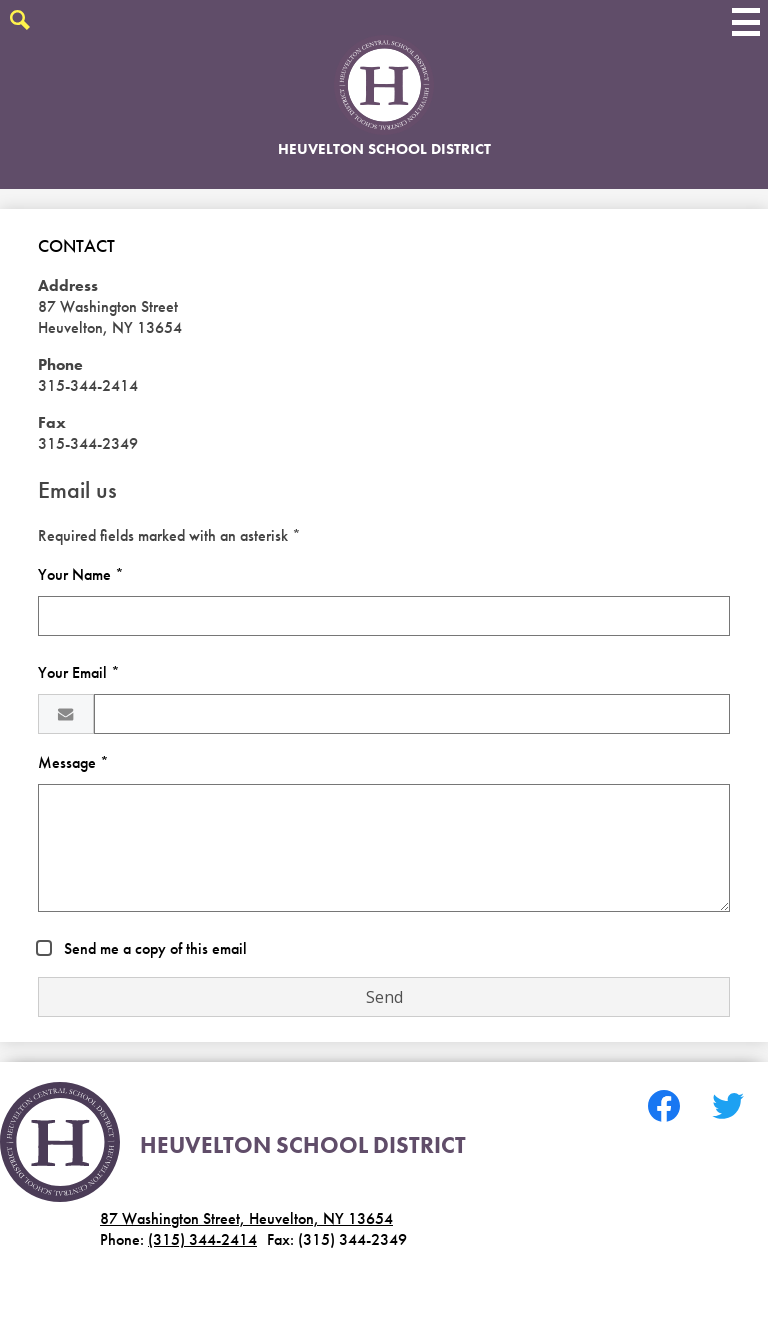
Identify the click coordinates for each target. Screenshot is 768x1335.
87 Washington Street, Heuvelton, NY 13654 (246, 1218)
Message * (73, 762)
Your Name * (81, 574)
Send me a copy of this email (153, 948)
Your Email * (79, 672)
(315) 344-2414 (202, 1239)
